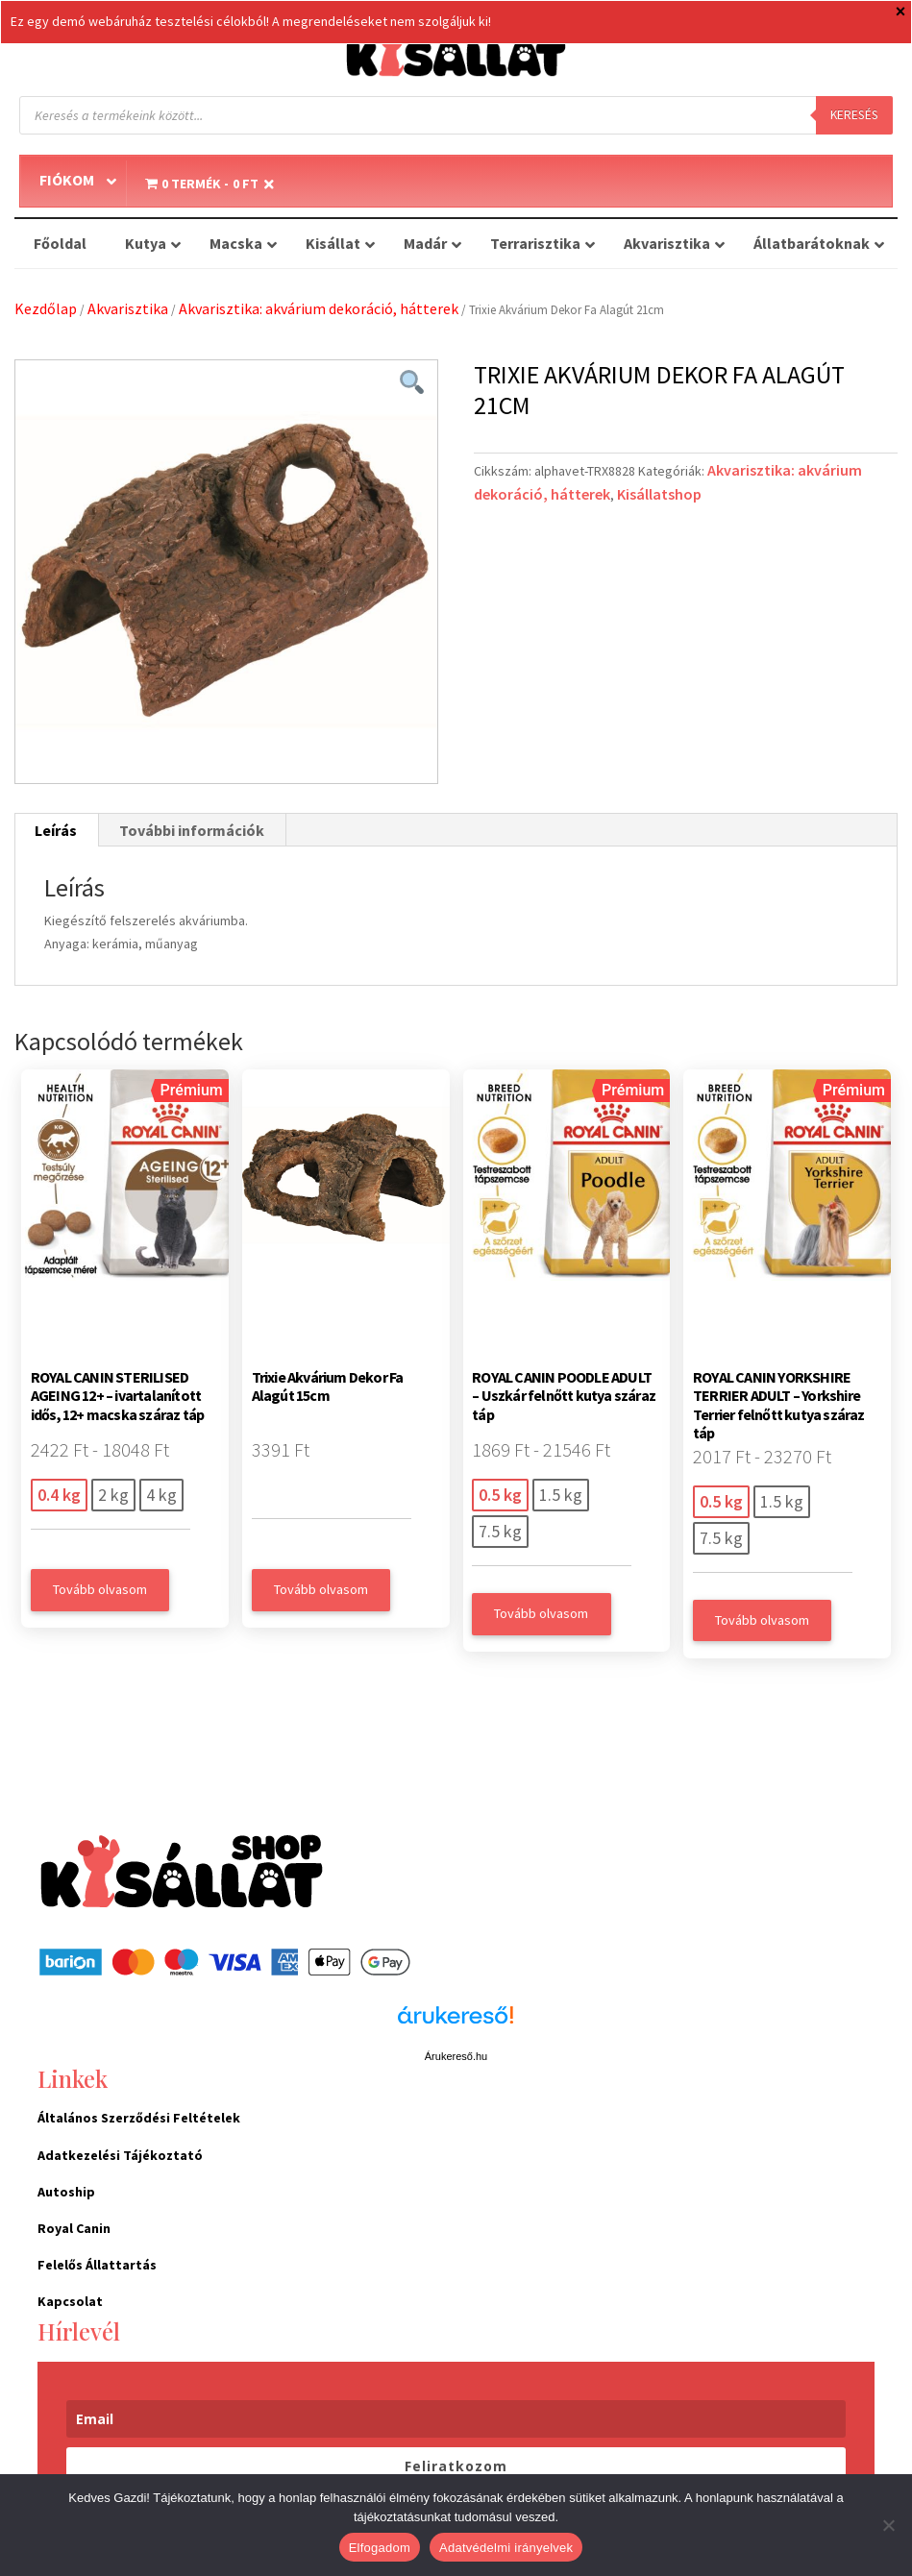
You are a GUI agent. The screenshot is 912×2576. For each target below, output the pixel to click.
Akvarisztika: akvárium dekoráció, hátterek (318, 308)
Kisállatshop (659, 493)
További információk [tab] (191, 830)
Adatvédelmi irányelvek (506, 2547)
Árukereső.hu (456, 2056)
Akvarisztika (127, 308)
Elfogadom (379, 2547)
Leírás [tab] (56, 830)
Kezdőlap (45, 308)
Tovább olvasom (100, 1589)
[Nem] (888, 2525)
